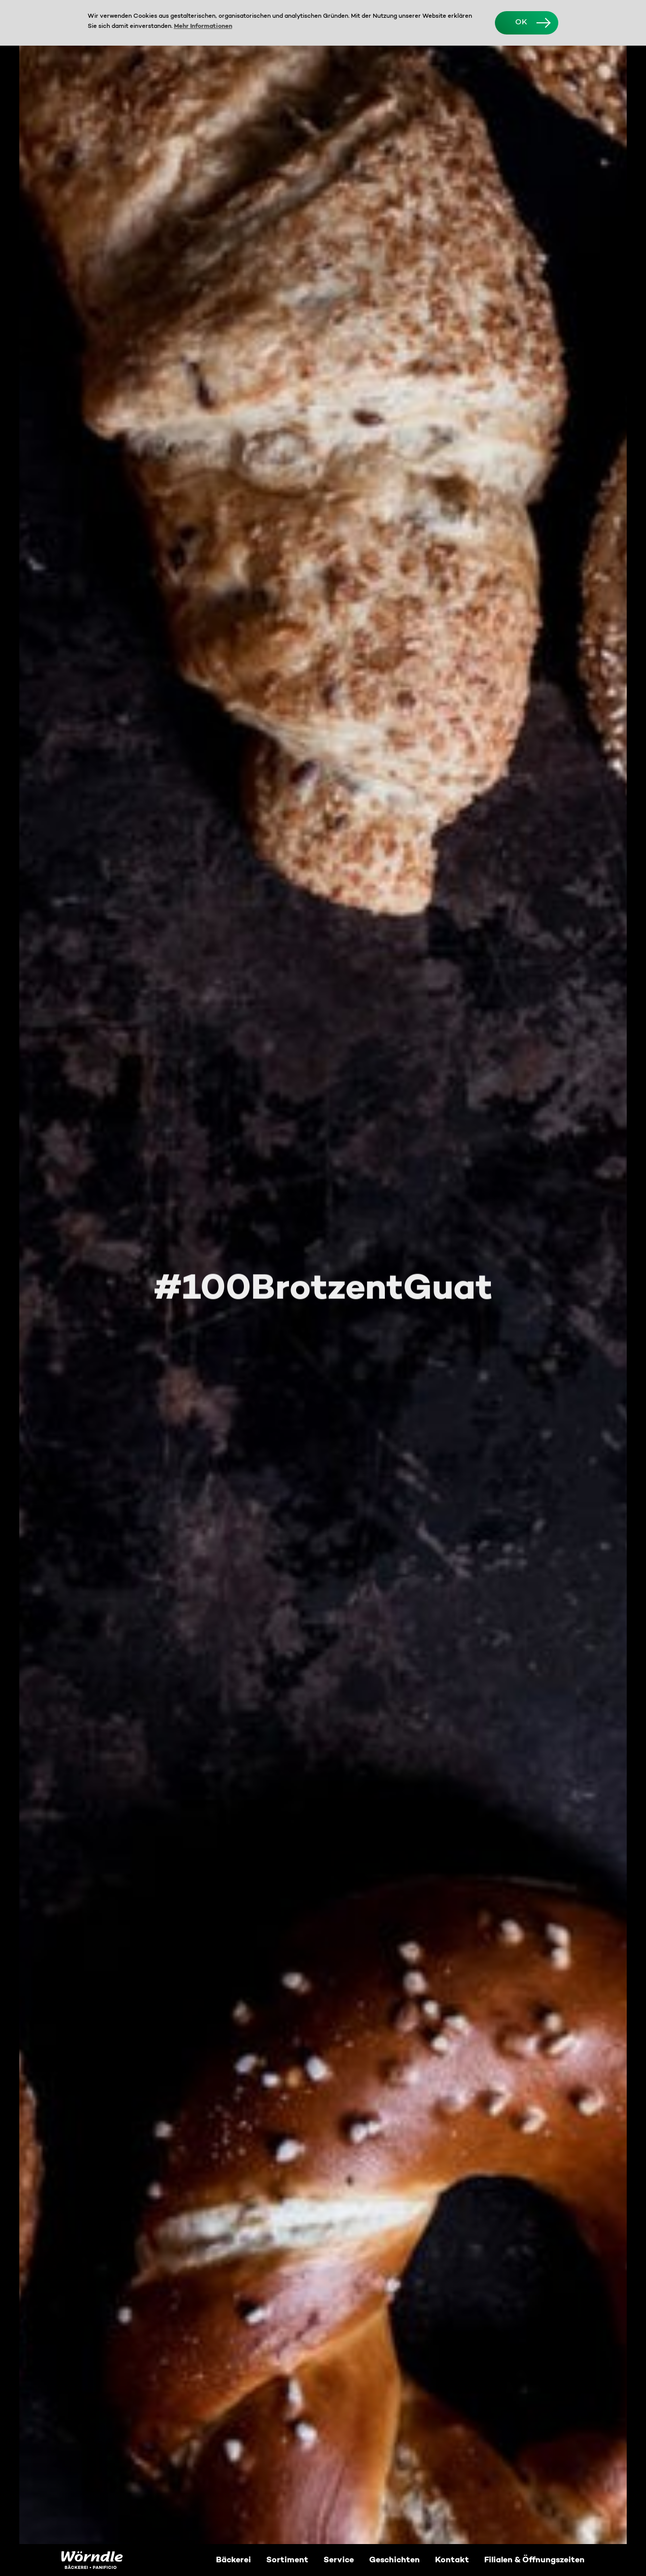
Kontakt (452, 2560)
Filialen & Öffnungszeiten (534, 2560)
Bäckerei (233, 2560)
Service (339, 2560)
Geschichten (394, 2560)
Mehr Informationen (203, 26)
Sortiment (287, 2560)
